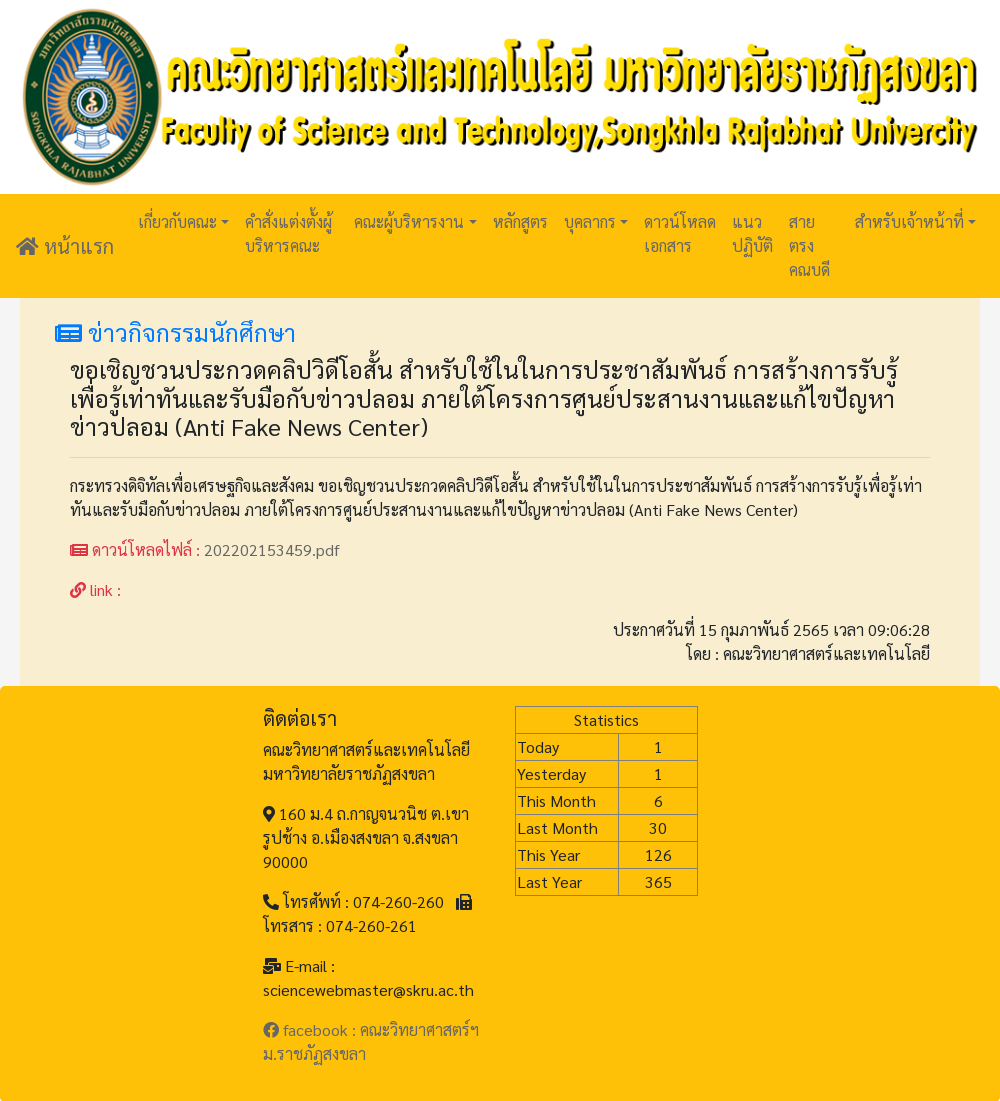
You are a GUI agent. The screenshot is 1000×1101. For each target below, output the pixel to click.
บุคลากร (590, 221)
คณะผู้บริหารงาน (409, 221)
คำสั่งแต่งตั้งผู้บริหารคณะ (288, 233)
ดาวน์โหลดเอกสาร (680, 233)
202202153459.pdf (272, 549)
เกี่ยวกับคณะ (177, 221)
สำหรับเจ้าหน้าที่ (909, 221)
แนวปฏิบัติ (752, 233)
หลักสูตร (520, 221)
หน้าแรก (65, 246)
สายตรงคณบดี (809, 245)
